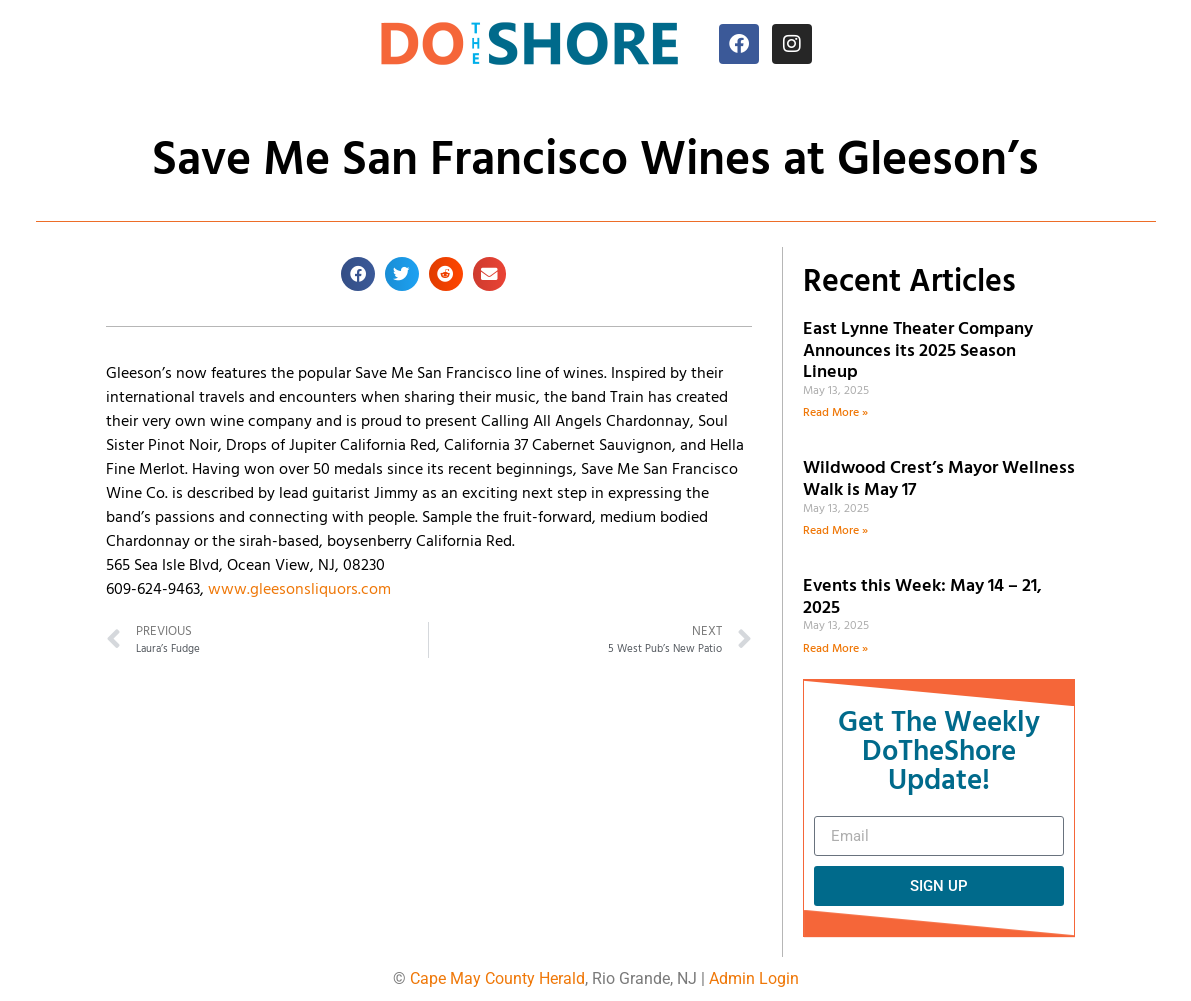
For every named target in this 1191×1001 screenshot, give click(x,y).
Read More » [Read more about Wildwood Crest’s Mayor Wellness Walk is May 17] (835, 531)
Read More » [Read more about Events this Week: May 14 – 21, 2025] (835, 649)
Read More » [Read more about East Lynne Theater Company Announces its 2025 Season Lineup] (835, 413)
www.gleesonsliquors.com (299, 590)
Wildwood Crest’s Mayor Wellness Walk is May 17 (939, 479)
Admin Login (754, 978)
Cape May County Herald (497, 978)
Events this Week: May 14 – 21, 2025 (922, 597)
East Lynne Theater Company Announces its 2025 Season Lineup (918, 351)
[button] (358, 274)
